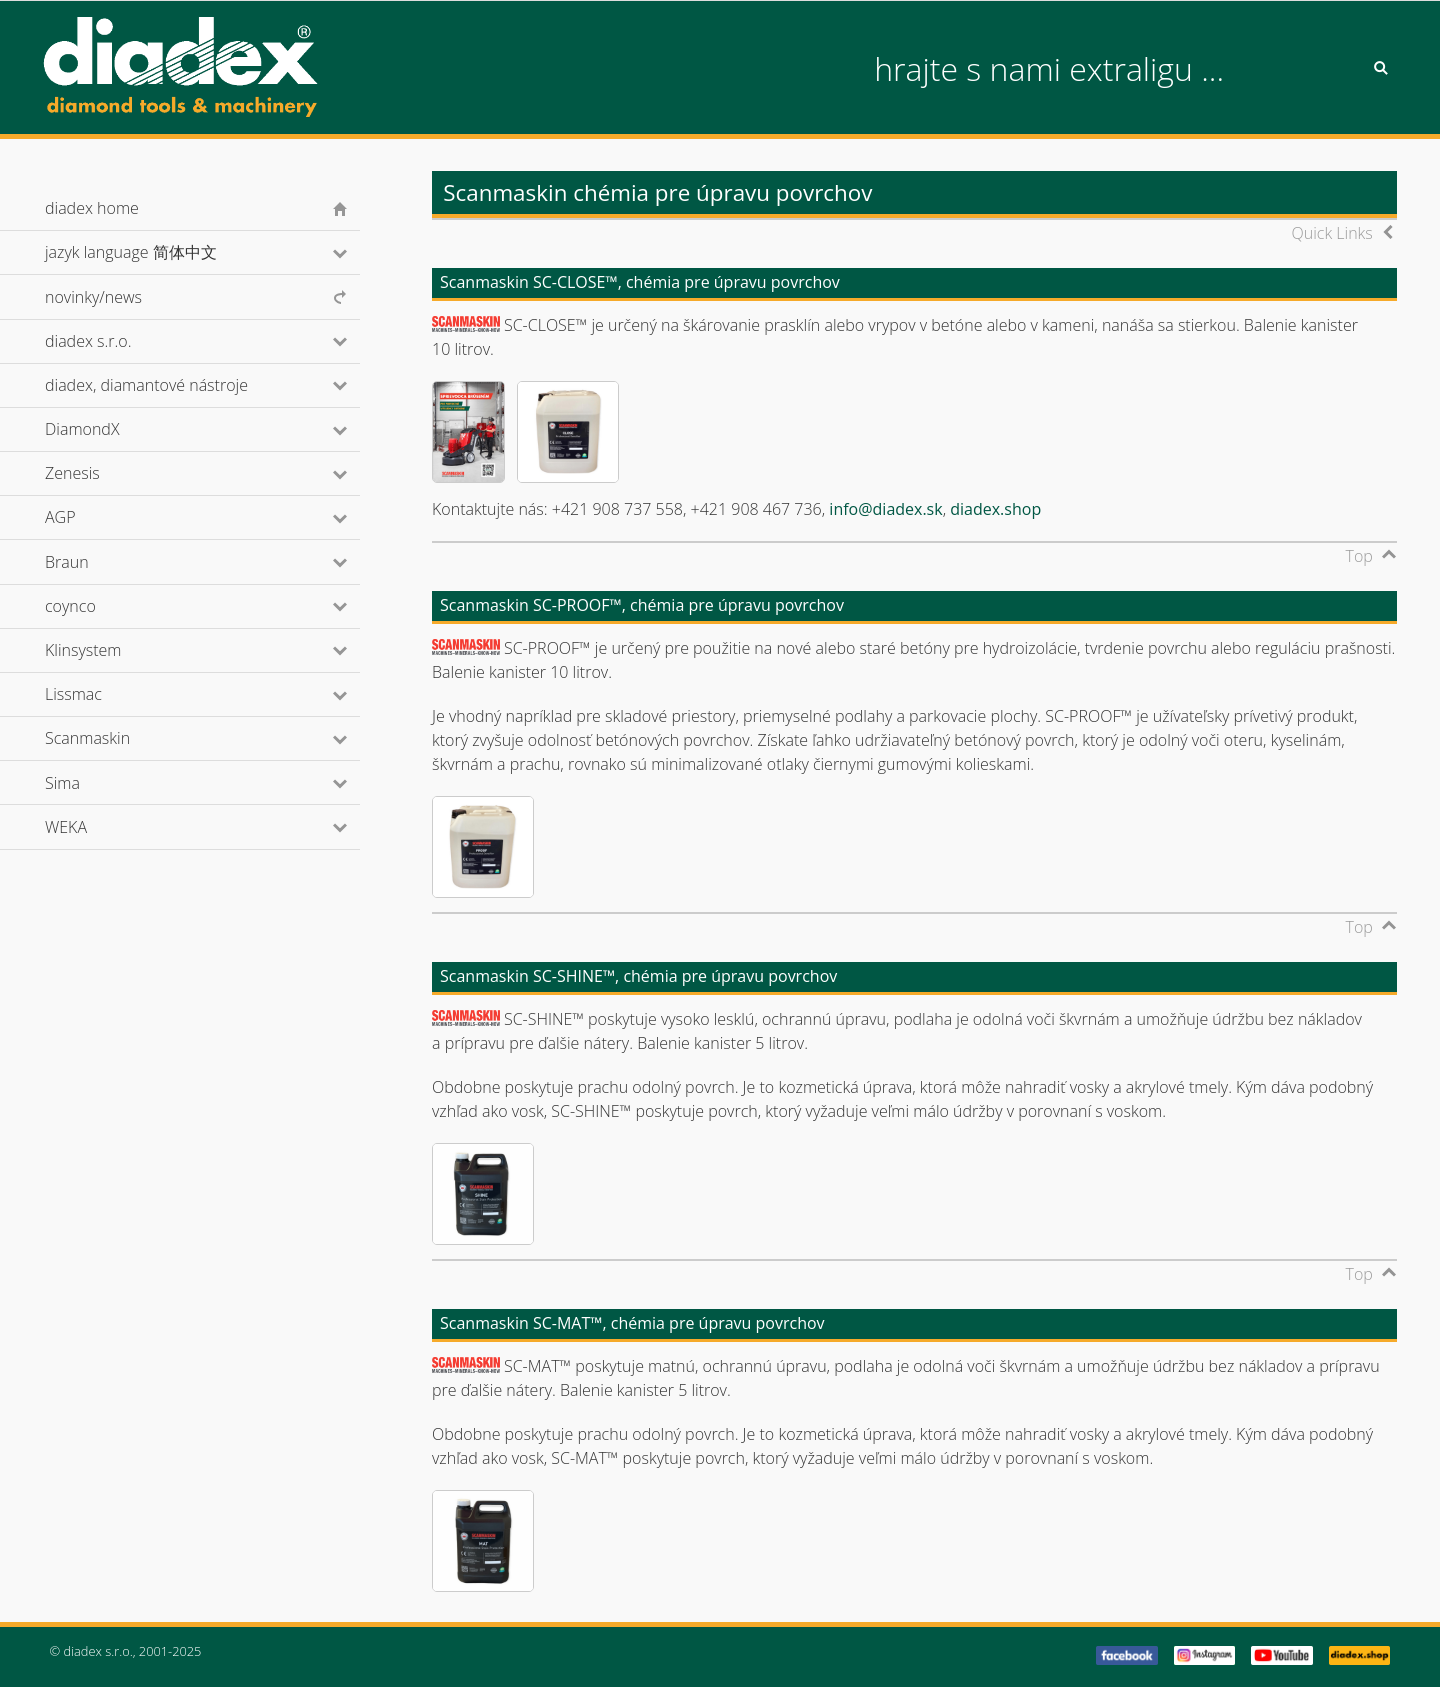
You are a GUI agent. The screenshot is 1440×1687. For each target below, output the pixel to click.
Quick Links (1332, 233)
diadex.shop (995, 509)
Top (1359, 556)
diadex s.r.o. (115, 341)
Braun (93, 562)
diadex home (92, 208)
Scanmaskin (114, 738)
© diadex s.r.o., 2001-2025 (126, 1651)
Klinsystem (110, 650)
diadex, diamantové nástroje (173, 385)
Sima (89, 783)
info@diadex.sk (885, 509)
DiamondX (109, 429)
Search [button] (1381, 68)
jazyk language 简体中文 (157, 252)
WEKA (93, 827)
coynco (97, 606)
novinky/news (93, 297)
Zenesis (99, 473)
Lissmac (100, 694)
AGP (87, 517)
